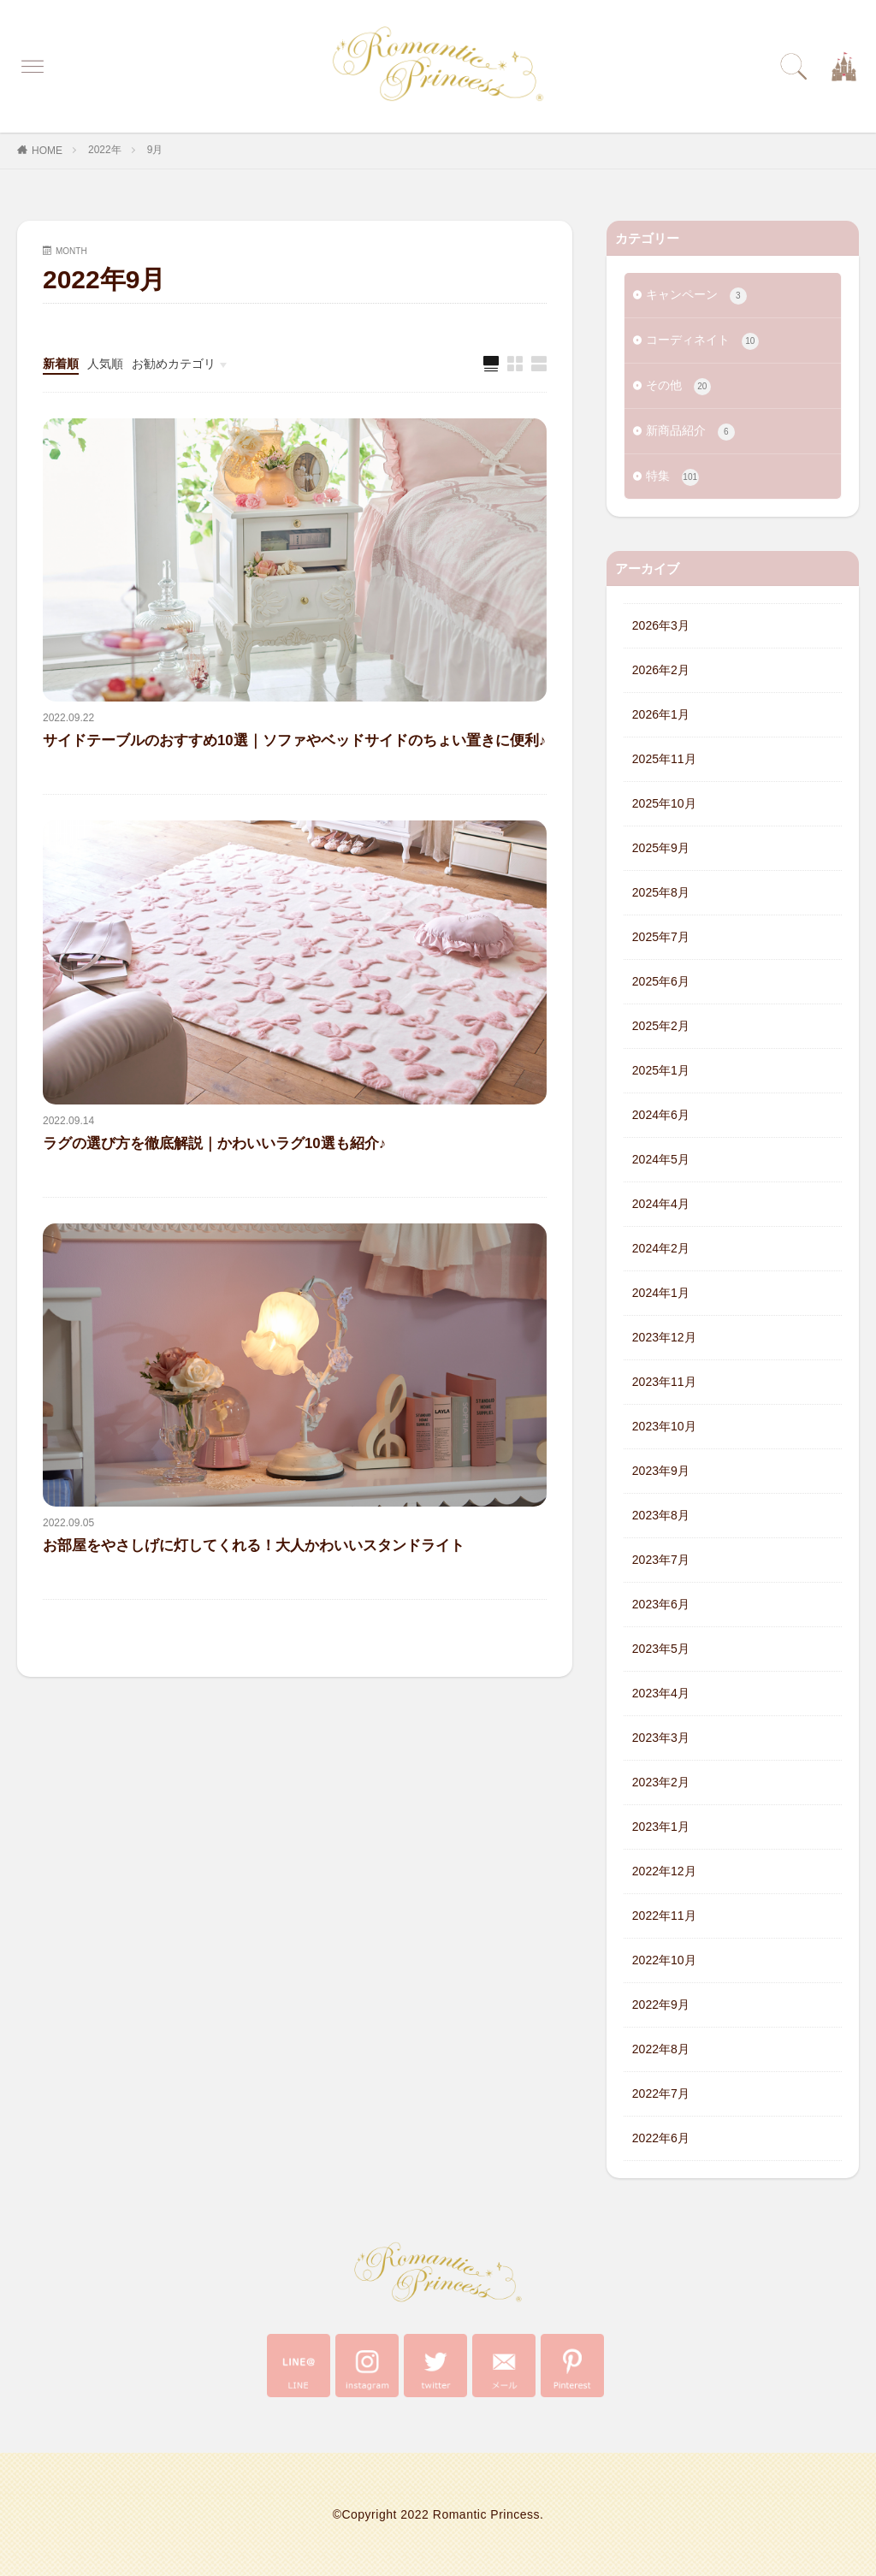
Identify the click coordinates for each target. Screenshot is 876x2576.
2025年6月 (661, 981)
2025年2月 (661, 1026)
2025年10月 (664, 803)
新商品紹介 (690, 432)
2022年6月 (661, 2138)
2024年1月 (661, 1293)
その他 (678, 386)
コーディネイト (702, 341)
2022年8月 (661, 2049)
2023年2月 (661, 1782)
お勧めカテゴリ (174, 363)
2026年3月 (661, 625)
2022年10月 (664, 1960)
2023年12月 (664, 1337)
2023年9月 (661, 1470)
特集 (672, 477)
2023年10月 (664, 1426)
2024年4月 (661, 1204)
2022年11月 (664, 1915)
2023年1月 (661, 1826)
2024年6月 (661, 1115)
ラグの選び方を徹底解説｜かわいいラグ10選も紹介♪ (214, 1143)
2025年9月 (661, 848)
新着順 (61, 363)
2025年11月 (664, 759)
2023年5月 (661, 1648)
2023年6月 (661, 1604)
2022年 (104, 150)
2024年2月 (661, 1248)
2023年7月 (661, 1559)
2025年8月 (661, 892)
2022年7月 (661, 2093)
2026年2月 (661, 670)
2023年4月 (661, 1693)
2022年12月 (664, 1871)
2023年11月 (664, 1382)
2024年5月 (661, 1159)
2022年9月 (661, 2004)
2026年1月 (661, 714)
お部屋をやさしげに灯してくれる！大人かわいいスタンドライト (254, 1545)
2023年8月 (661, 1515)
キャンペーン (696, 296)
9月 (155, 150)
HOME (47, 151)
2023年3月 (661, 1737)
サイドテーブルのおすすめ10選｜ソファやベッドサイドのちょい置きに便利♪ (294, 740)
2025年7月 (661, 937)
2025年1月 (661, 1070)
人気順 (105, 363)
